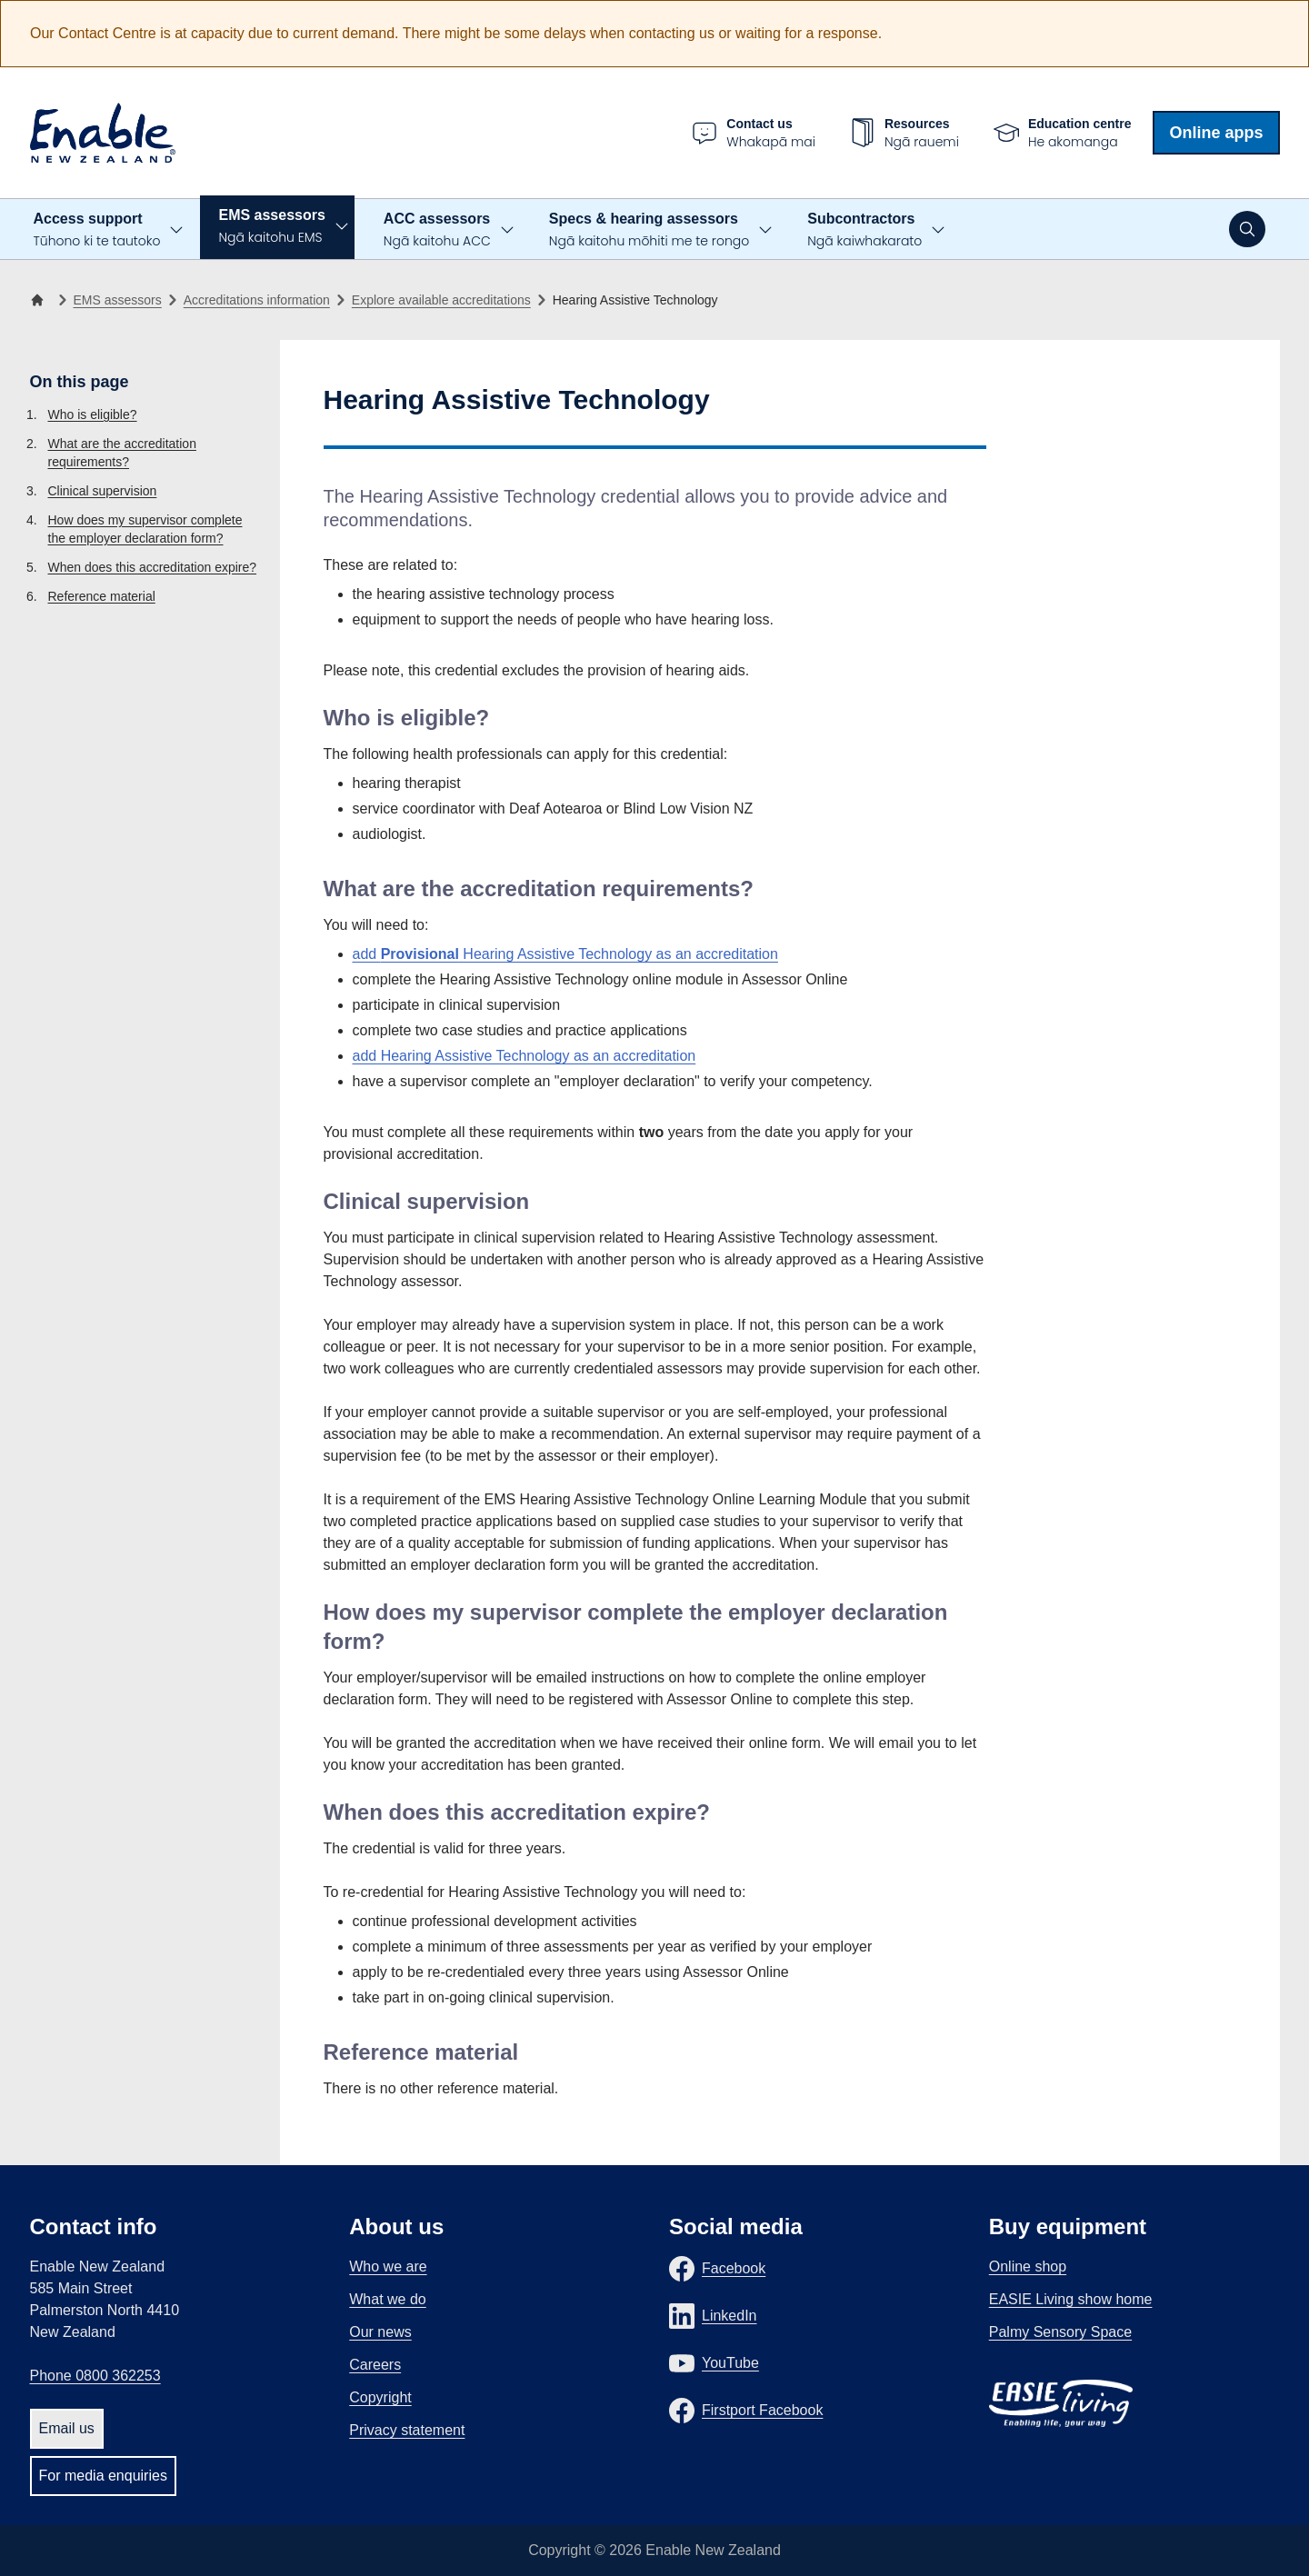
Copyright (380, 2397)
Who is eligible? (92, 414)
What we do (387, 2299)
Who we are (387, 2266)
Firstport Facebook (762, 2410)
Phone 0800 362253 (95, 2375)
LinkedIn (729, 2315)
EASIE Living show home (1071, 2299)
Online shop (1027, 2266)
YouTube (730, 2363)
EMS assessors (271, 226)
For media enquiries (103, 2475)
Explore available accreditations (441, 300)
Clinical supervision (102, 491)
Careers (375, 2364)
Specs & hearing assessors (649, 230)
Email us (67, 2428)
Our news (380, 2332)
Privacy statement (407, 2430)
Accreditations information (257, 300)
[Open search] (1247, 229)
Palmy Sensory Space (1060, 2332)
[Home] (41, 300)
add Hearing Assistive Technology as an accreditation (565, 954)
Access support (97, 230)
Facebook (733, 2268)
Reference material (101, 596)
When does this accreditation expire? (152, 567)
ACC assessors (437, 230)
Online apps (1216, 133)
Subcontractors (864, 230)
